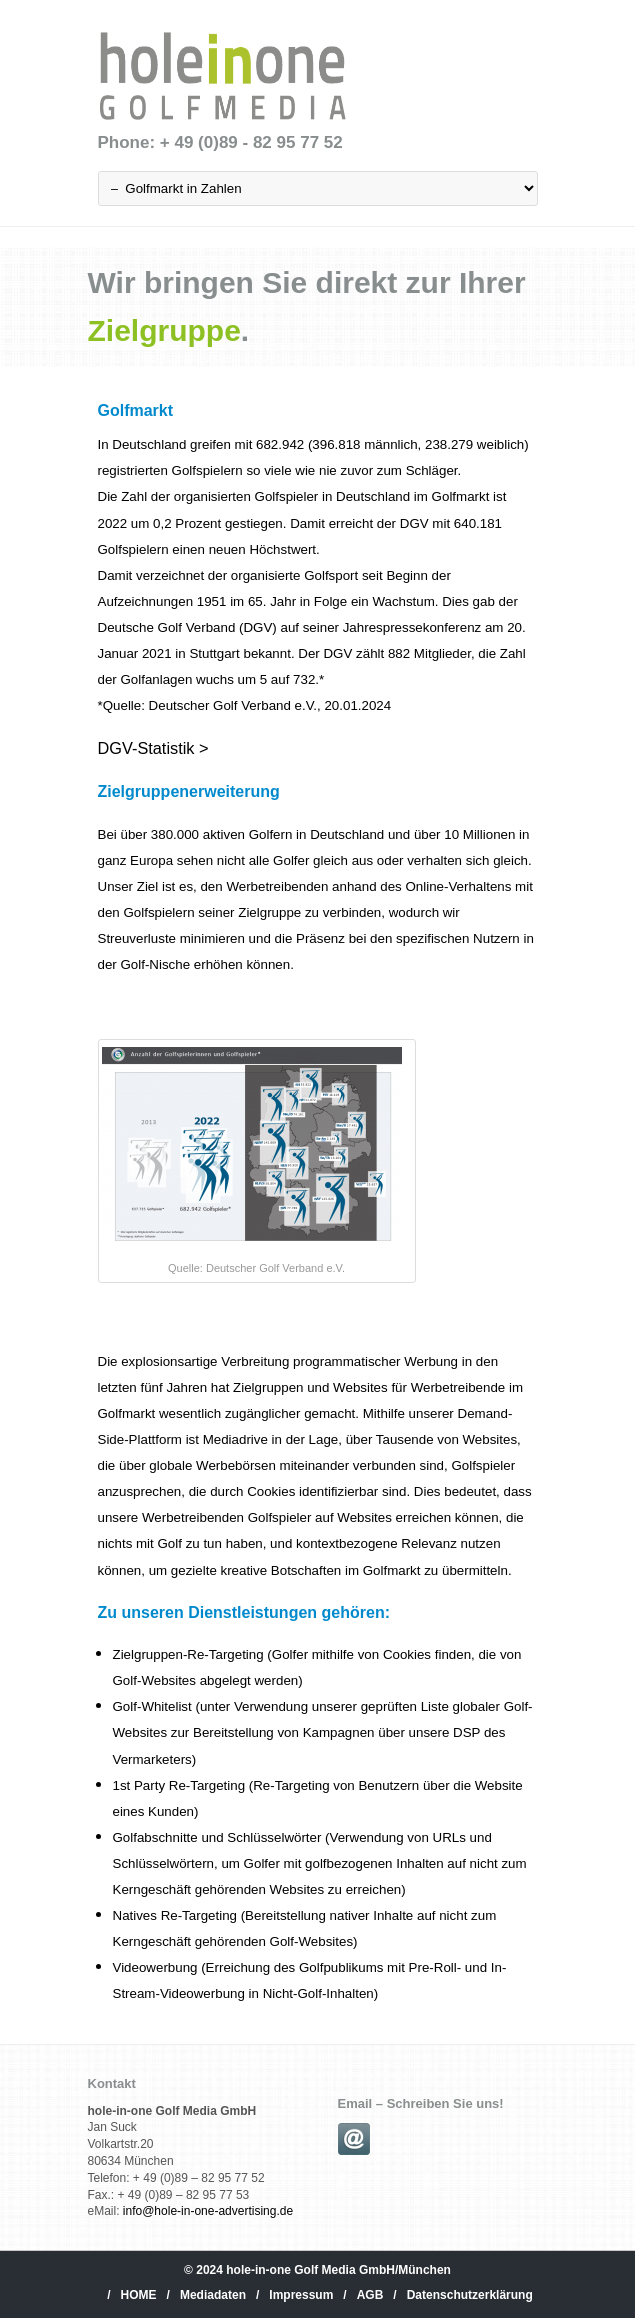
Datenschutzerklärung (470, 2295)
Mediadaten (213, 2295)
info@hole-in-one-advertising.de (208, 2211)
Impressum (301, 2295)
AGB (370, 2295)
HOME (139, 2295)
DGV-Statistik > (153, 748)
